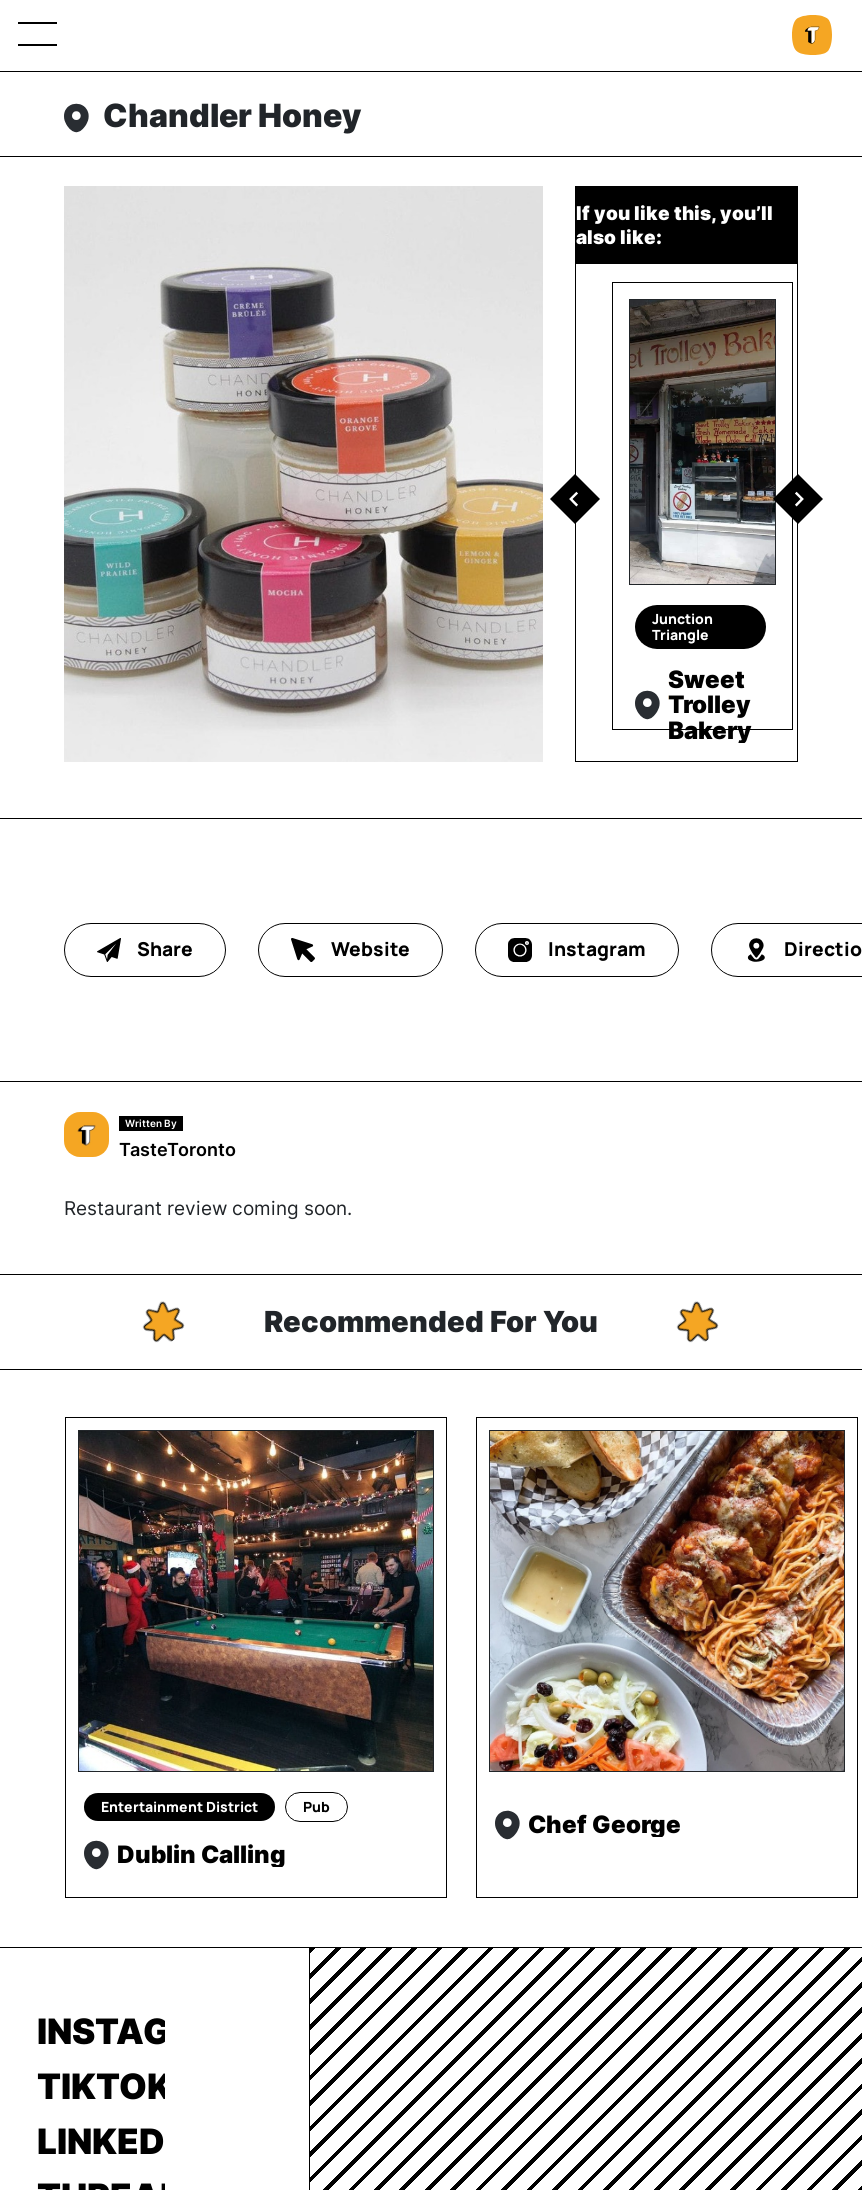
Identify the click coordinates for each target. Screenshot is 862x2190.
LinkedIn (101, 2141)
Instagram (101, 2031)
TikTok (101, 2086)
